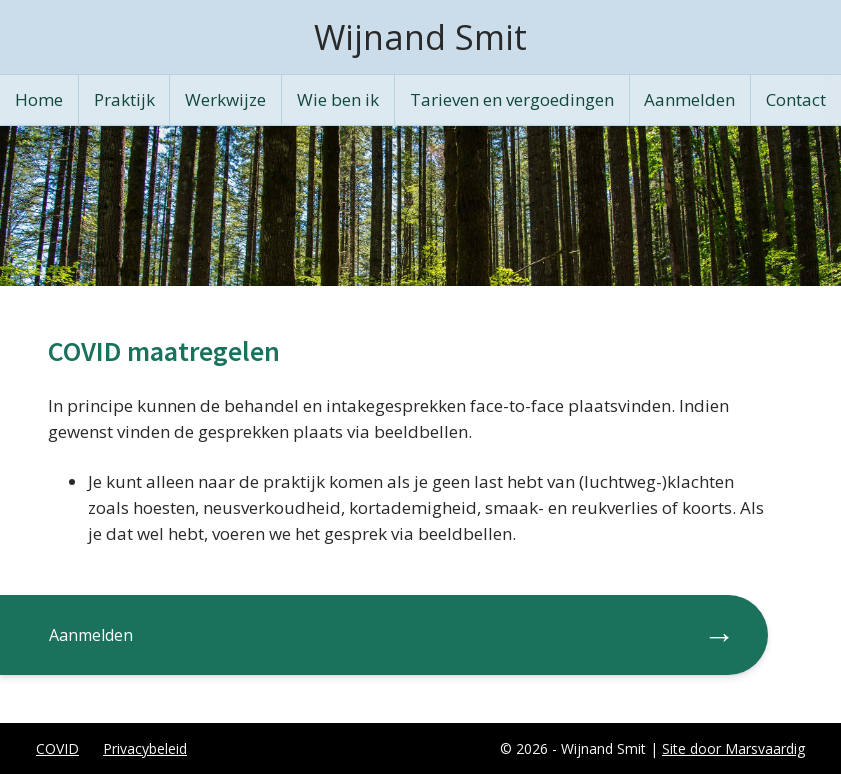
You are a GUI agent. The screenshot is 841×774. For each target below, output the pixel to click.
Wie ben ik (338, 99)
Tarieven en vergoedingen (512, 99)
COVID (57, 748)
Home (39, 99)
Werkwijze (225, 99)
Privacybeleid (145, 748)
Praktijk (124, 99)
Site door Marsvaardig (733, 748)
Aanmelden (689, 99)
